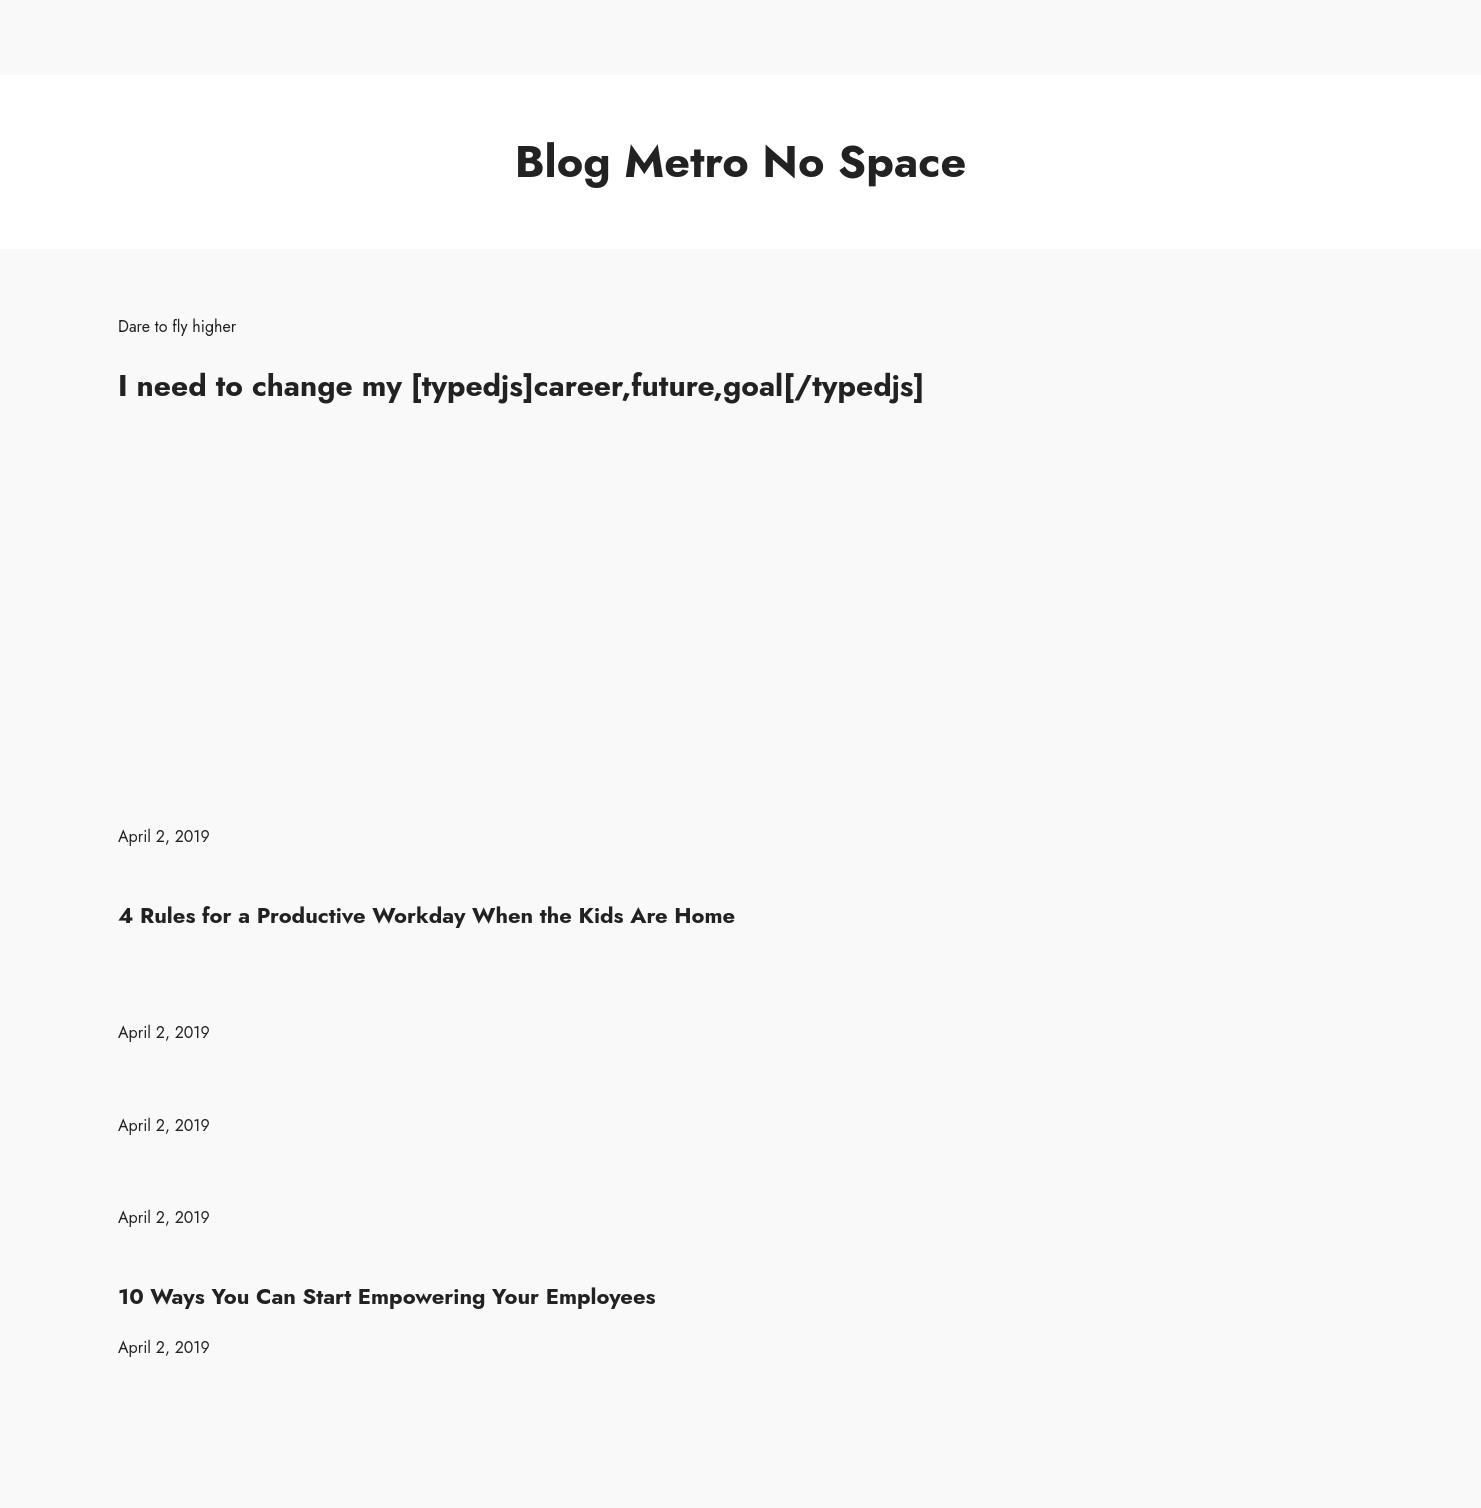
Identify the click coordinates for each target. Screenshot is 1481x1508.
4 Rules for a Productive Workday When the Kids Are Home (426, 915)
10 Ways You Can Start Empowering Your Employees (387, 1296)
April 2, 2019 (164, 836)
